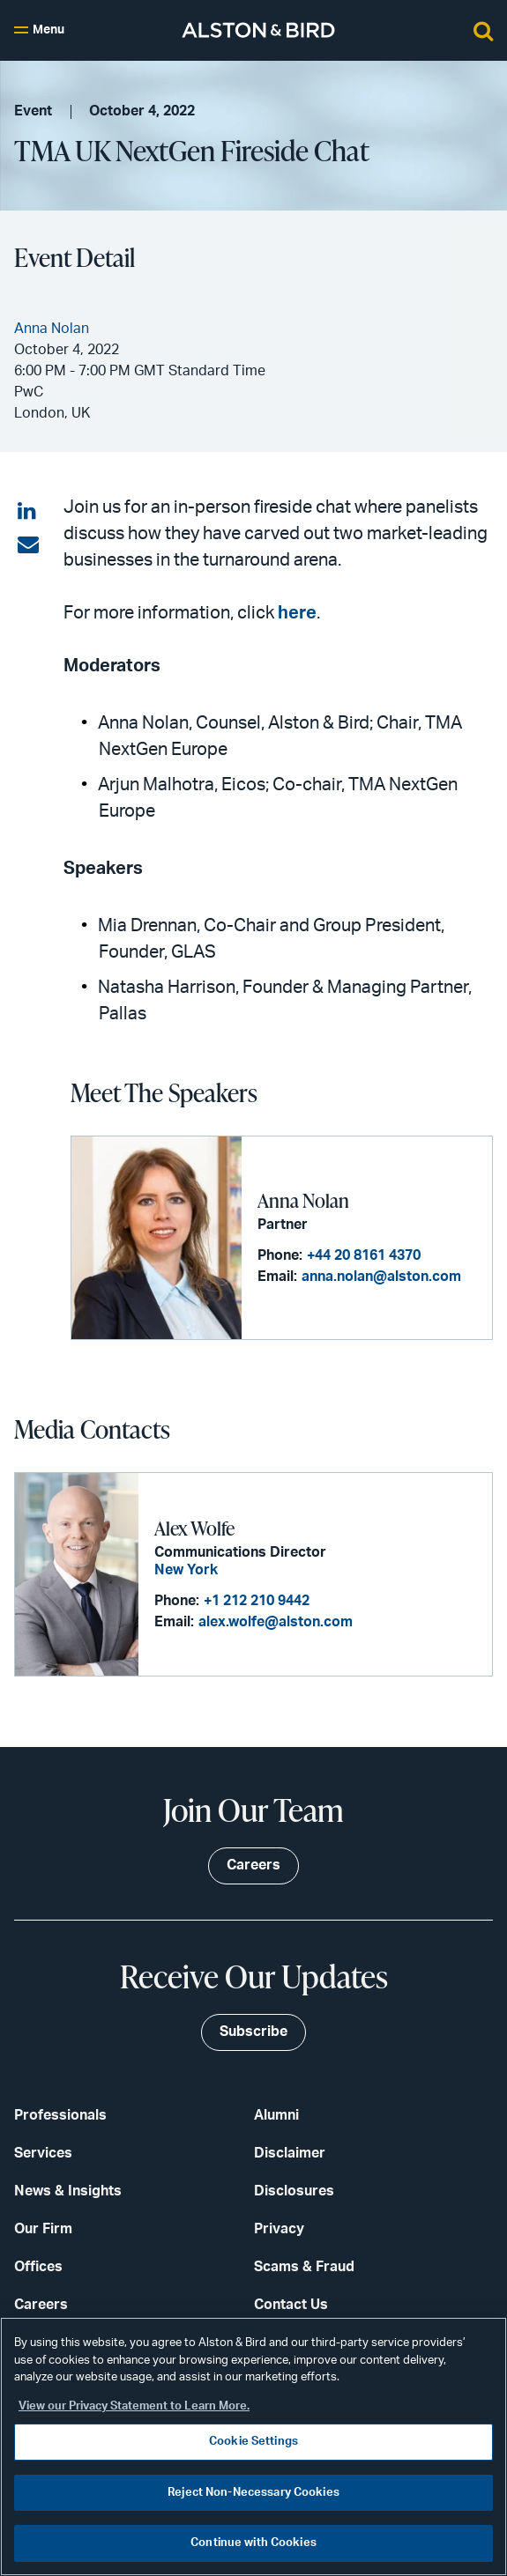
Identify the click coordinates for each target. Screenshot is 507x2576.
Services (43, 2153)
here (297, 613)
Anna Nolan (303, 1200)
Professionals (60, 2115)
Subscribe (253, 2032)
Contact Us (291, 2305)
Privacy (279, 2229)
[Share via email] (28, 545)
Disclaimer (289, 2153)
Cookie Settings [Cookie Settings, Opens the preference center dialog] (253, 2441)
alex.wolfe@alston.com (275, 1622)
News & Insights (68, 2191)
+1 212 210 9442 (256, 1601)
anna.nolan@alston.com (381, 1276)
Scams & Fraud (304, 2267)
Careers (41, 2305)
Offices (38, 2267)
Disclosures (294, 2191)
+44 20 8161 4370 (364, 1255)
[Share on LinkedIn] (28, 511)
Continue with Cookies (253, 2543)
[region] (253, 2446)
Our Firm (43, 2229)
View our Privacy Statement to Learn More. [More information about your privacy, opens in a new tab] (134, 2406)
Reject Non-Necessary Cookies (253, 2492)
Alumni (276, 2115)
